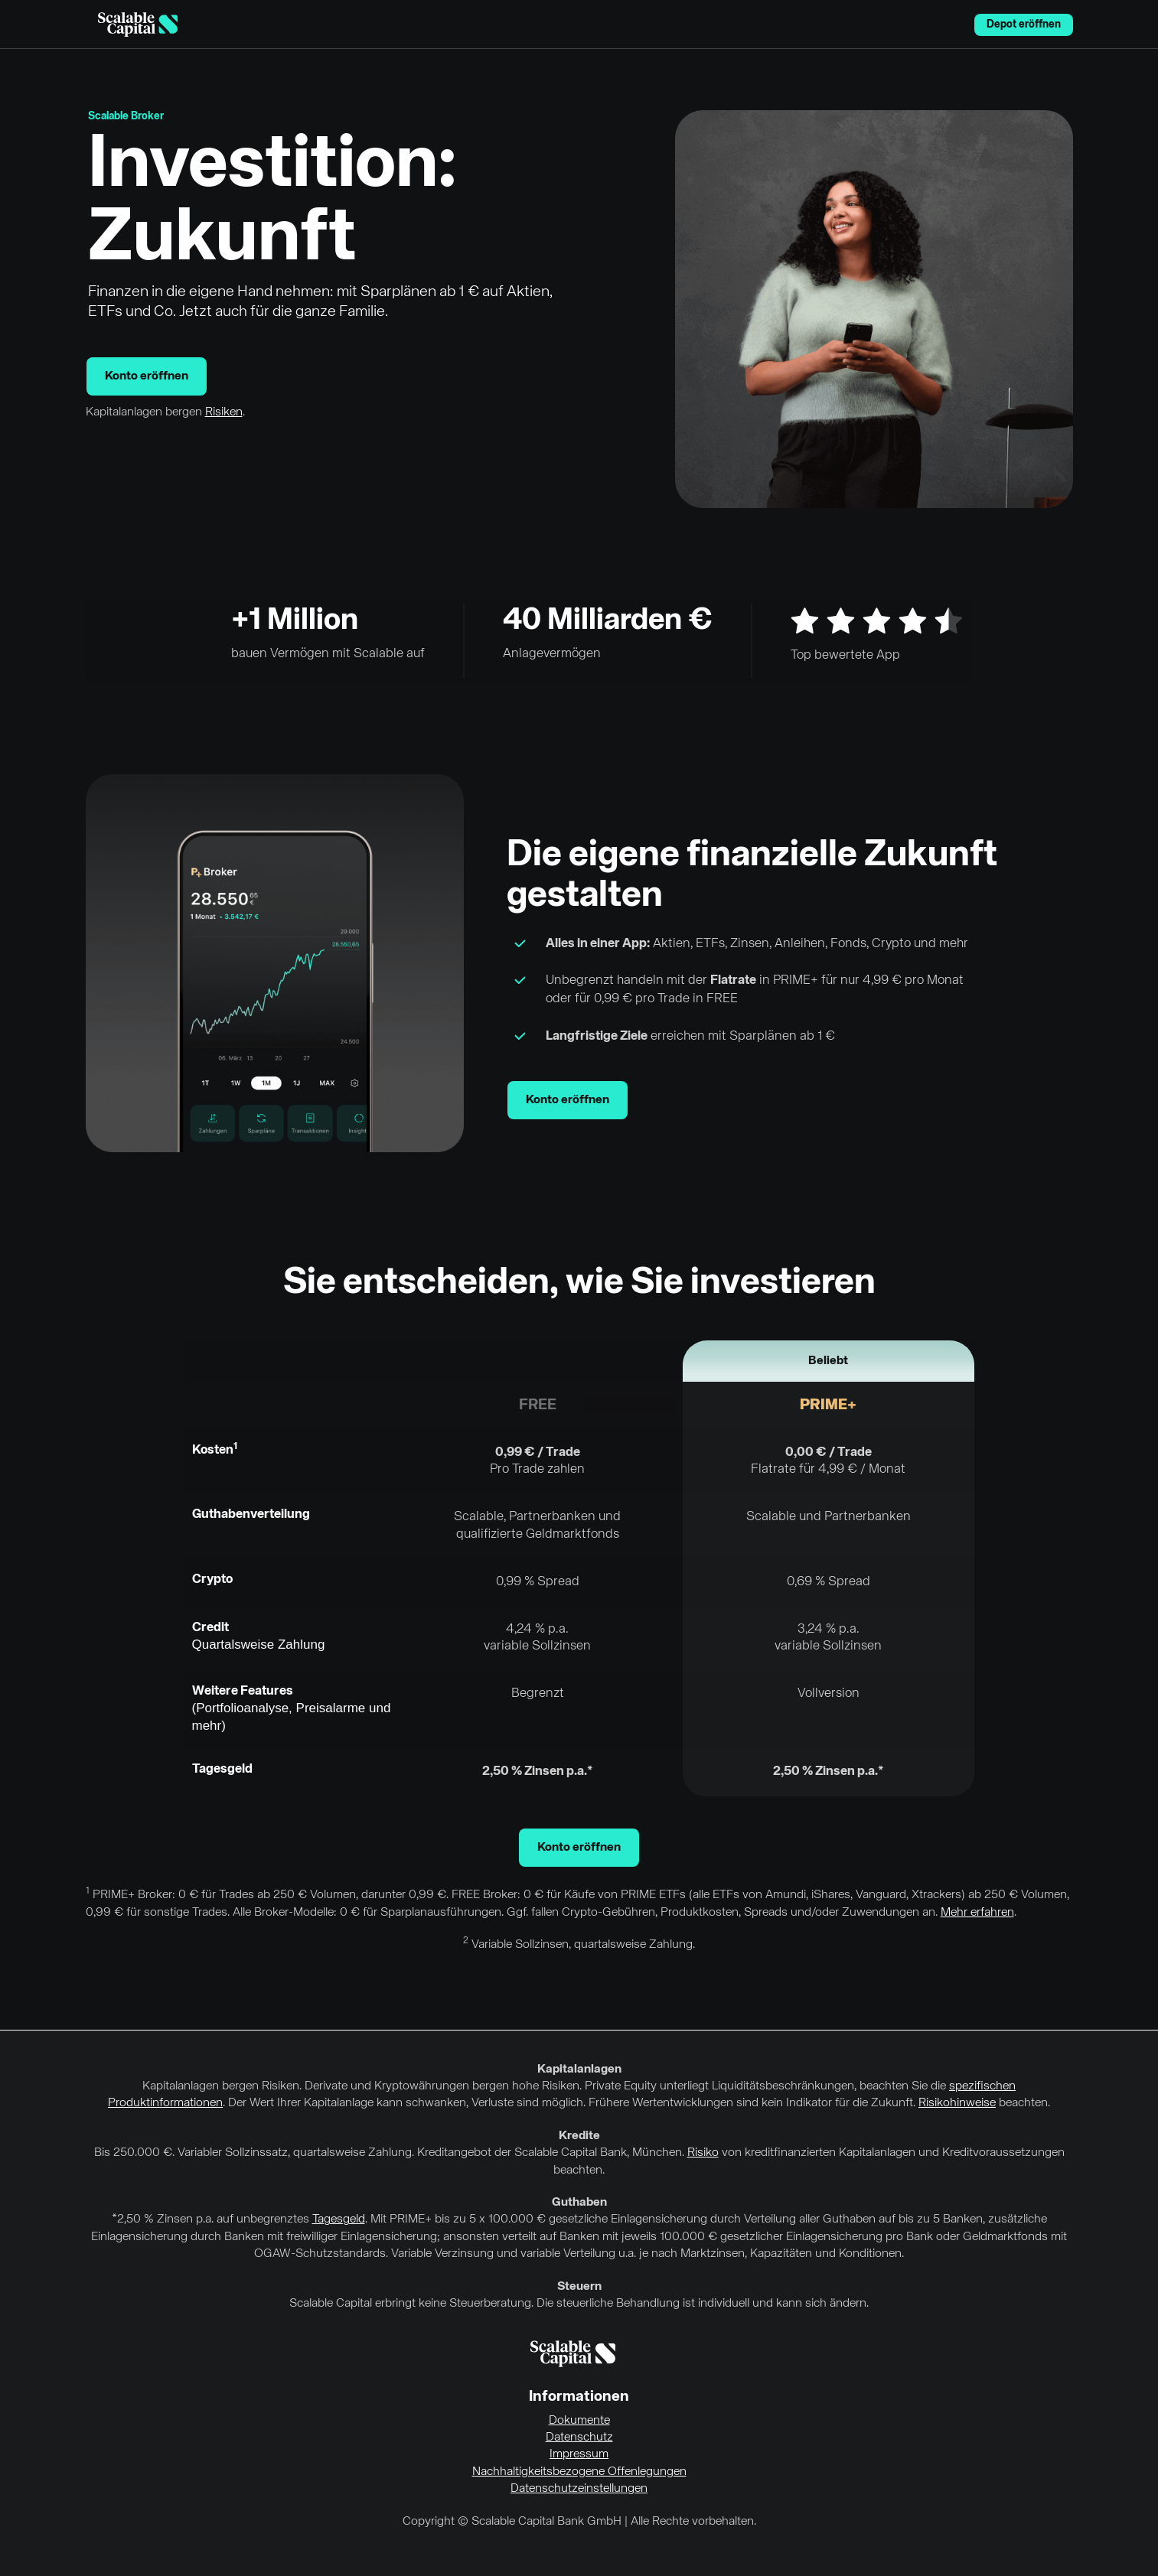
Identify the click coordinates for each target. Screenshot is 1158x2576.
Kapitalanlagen (579, 2069)
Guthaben (579, 2203)
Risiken (224, 412)
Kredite (579, 2136)
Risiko (703, 2153)
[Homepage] (138, 24)
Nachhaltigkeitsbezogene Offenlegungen (579, 2472)
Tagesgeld (338, 2219)
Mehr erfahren (977, 1913)
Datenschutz (579, 2437)
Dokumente (579, 2421)
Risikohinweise (957, 2103)
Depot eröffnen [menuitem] (1024, 24)
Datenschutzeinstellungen (579, 2489)
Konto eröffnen (146, 376)
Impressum (579, 2454)
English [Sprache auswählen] (954, 24)
